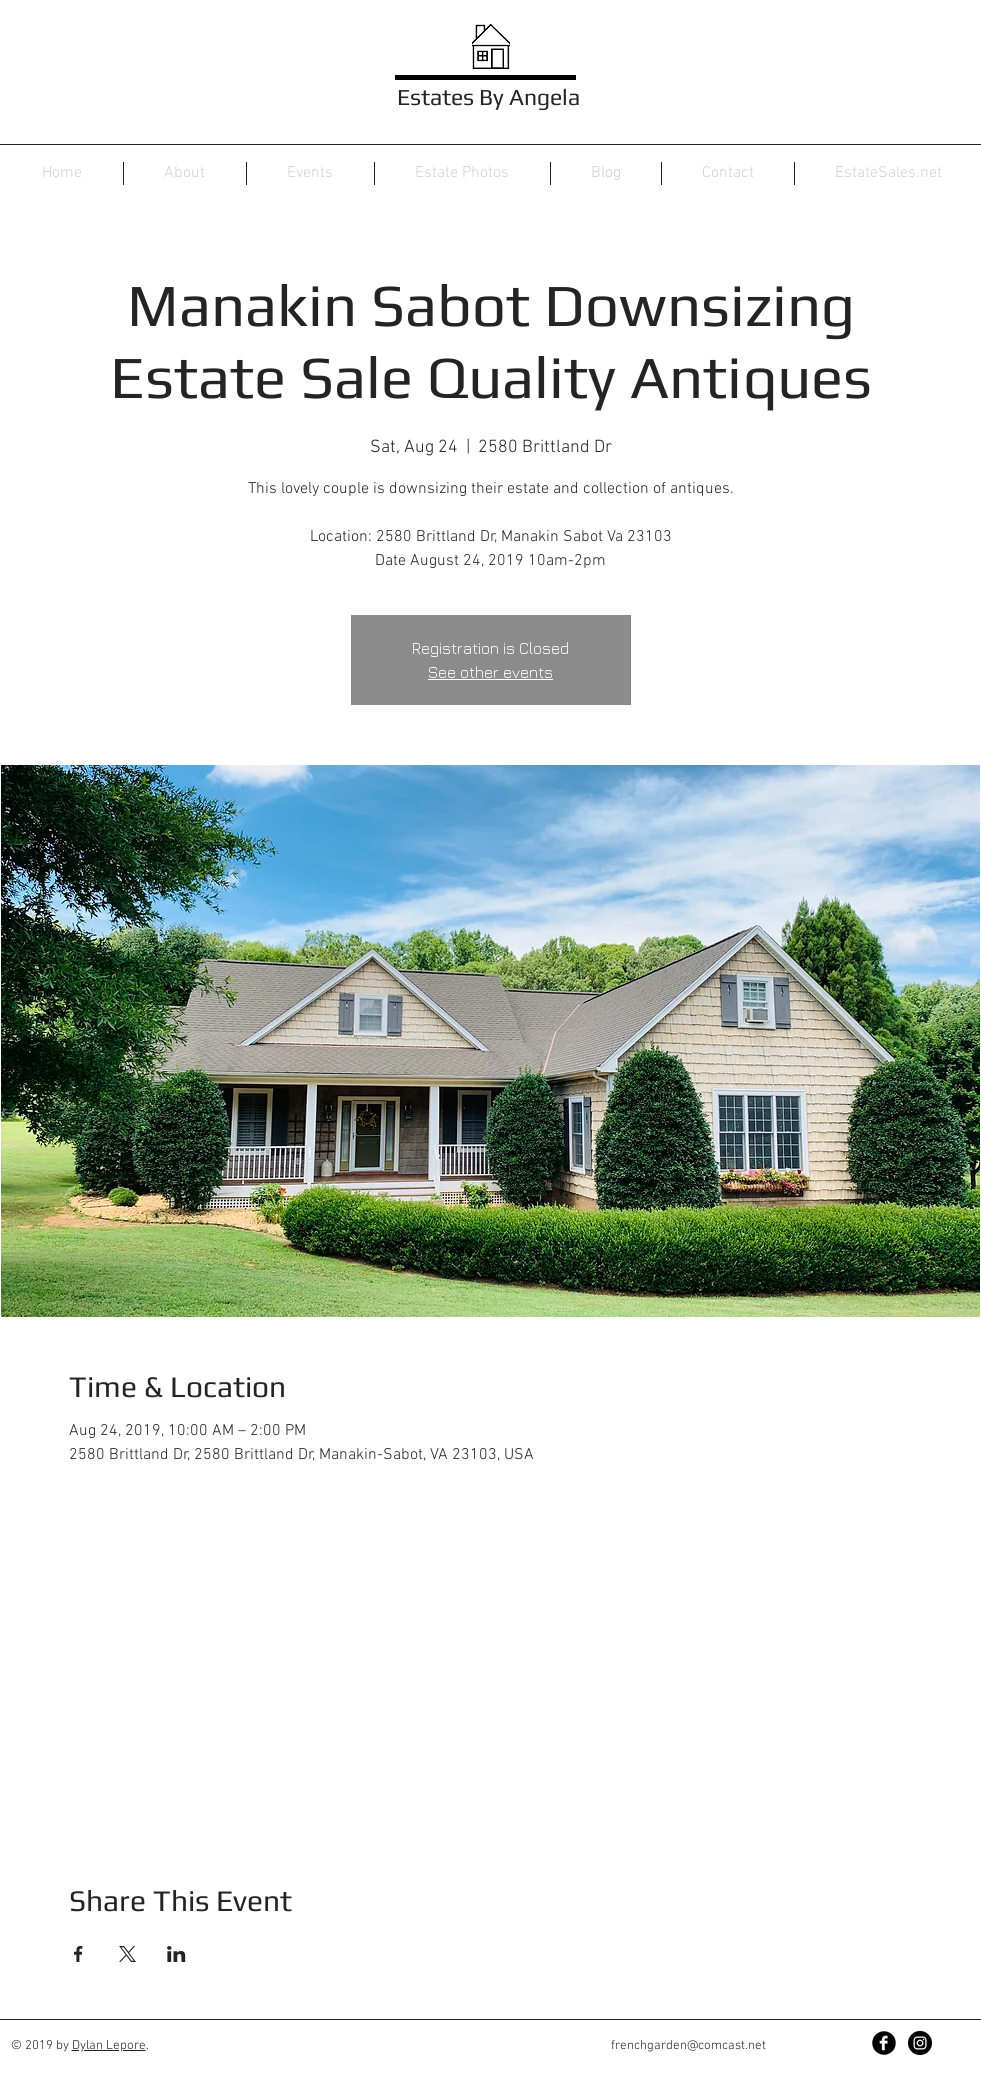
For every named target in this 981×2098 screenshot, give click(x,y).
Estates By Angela (488, 96)
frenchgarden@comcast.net (688, 2046)
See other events (490, 672)
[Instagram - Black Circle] (920, 2043)
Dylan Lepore (109, 2046)
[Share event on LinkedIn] (176, 1954)
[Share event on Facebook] (78, 1954)
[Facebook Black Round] (884, 2043)
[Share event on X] (127, 1954)
